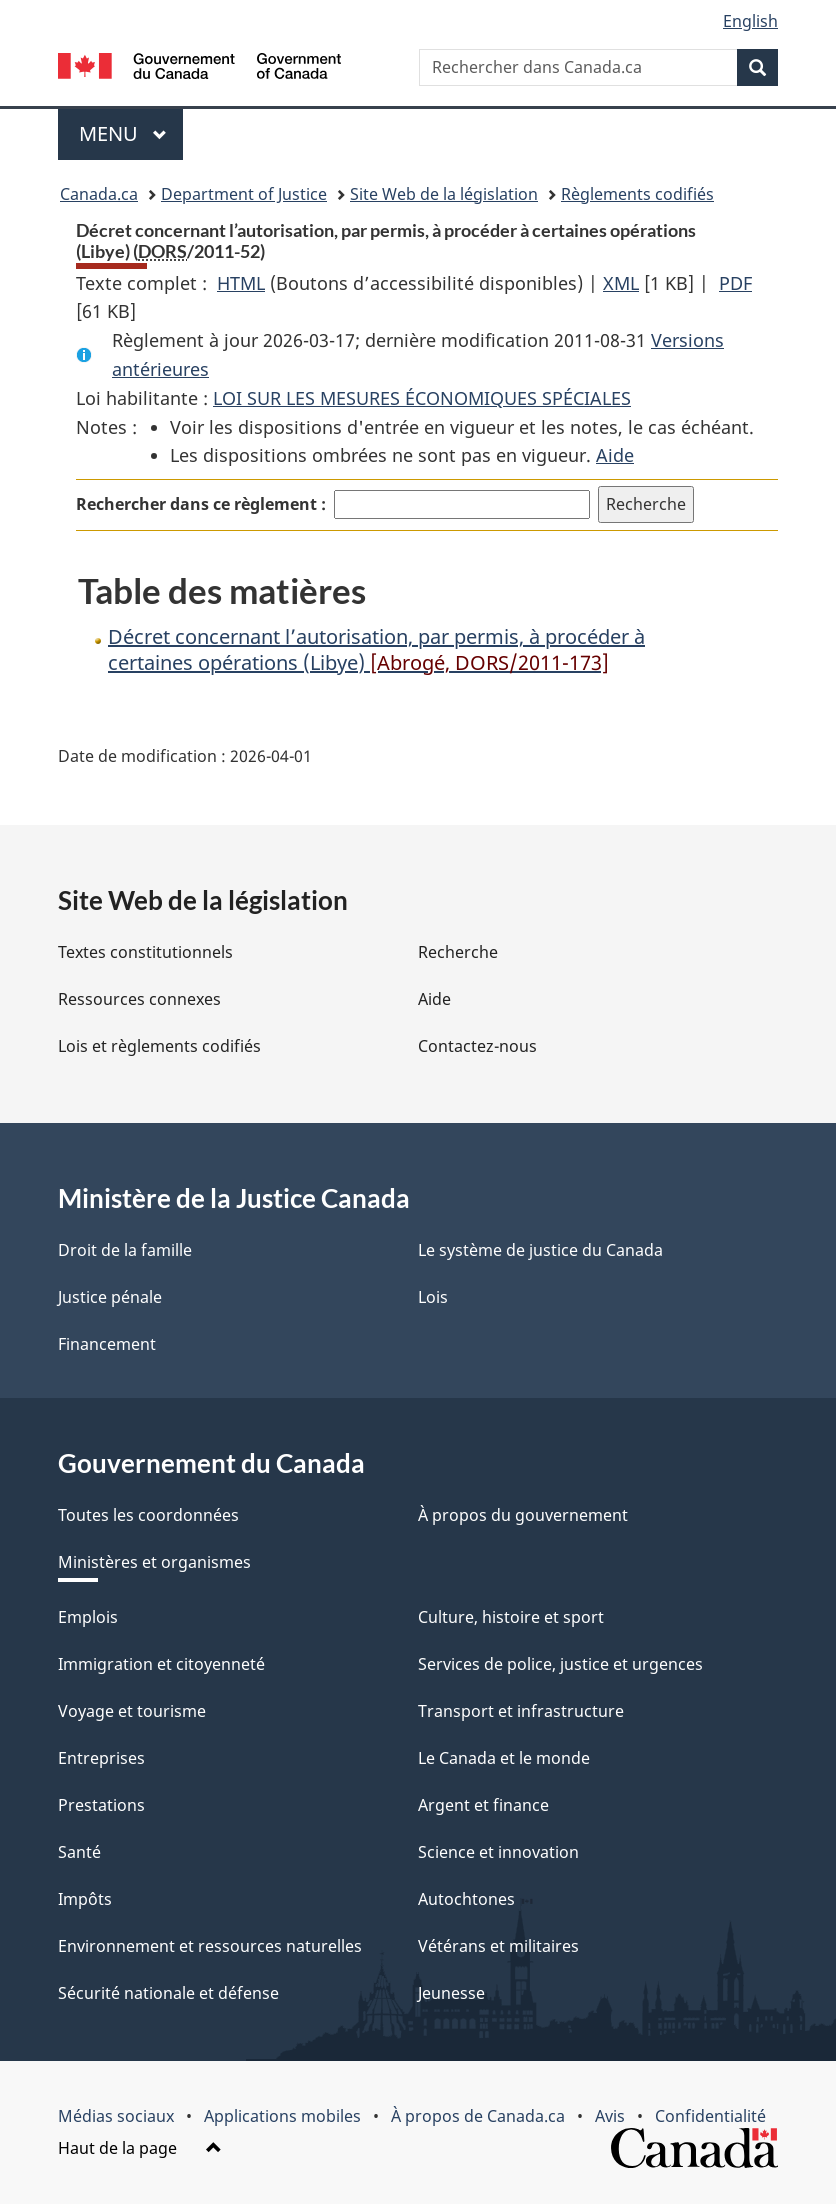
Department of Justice (244, 194)
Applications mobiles (282, 2116)
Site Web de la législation (444, 194)
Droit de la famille (125, 1250)
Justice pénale (110, 1297)
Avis (610, 2116)
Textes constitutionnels (145, 952)
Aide (615, 455)
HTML (241, 283)
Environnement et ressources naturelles (210, 1946)
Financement (107, 1344)
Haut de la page (140, 2148)
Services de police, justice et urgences (560, 1664)
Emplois (88, 1617)
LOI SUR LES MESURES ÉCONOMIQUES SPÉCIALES (422, 398)
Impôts (85, 1899)
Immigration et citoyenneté (161, 1664)
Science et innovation (498, 1852)
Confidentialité (710, 2116)
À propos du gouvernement (523, 1515)
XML (621, 283)
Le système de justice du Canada (540, 1250)
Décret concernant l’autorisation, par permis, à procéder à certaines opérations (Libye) (376, 649)
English (750, 21)
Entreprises (101, 1758)
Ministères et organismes (154, 1562)
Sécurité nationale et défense (168, 1993)
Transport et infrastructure (521, 1711)
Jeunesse (451, 1993)
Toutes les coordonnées (148, 1515)
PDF (735, 283)
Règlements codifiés (637, 194)
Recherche (458, 952)
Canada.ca (99, 194)
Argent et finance (483, 1805)
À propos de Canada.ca (478, 2116)
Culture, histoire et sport (511, 1617)
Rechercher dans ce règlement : (201, 504)
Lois (433, 1297)
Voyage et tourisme (132, 1711)
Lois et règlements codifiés (159, 1046)
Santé (79, 1852)
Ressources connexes (139, 999)
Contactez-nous (477, 1046)
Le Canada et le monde (504, 1758)
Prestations (101, 1805)
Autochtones (466, 1899)
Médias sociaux (116, 2116)
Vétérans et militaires (498, 1946)
